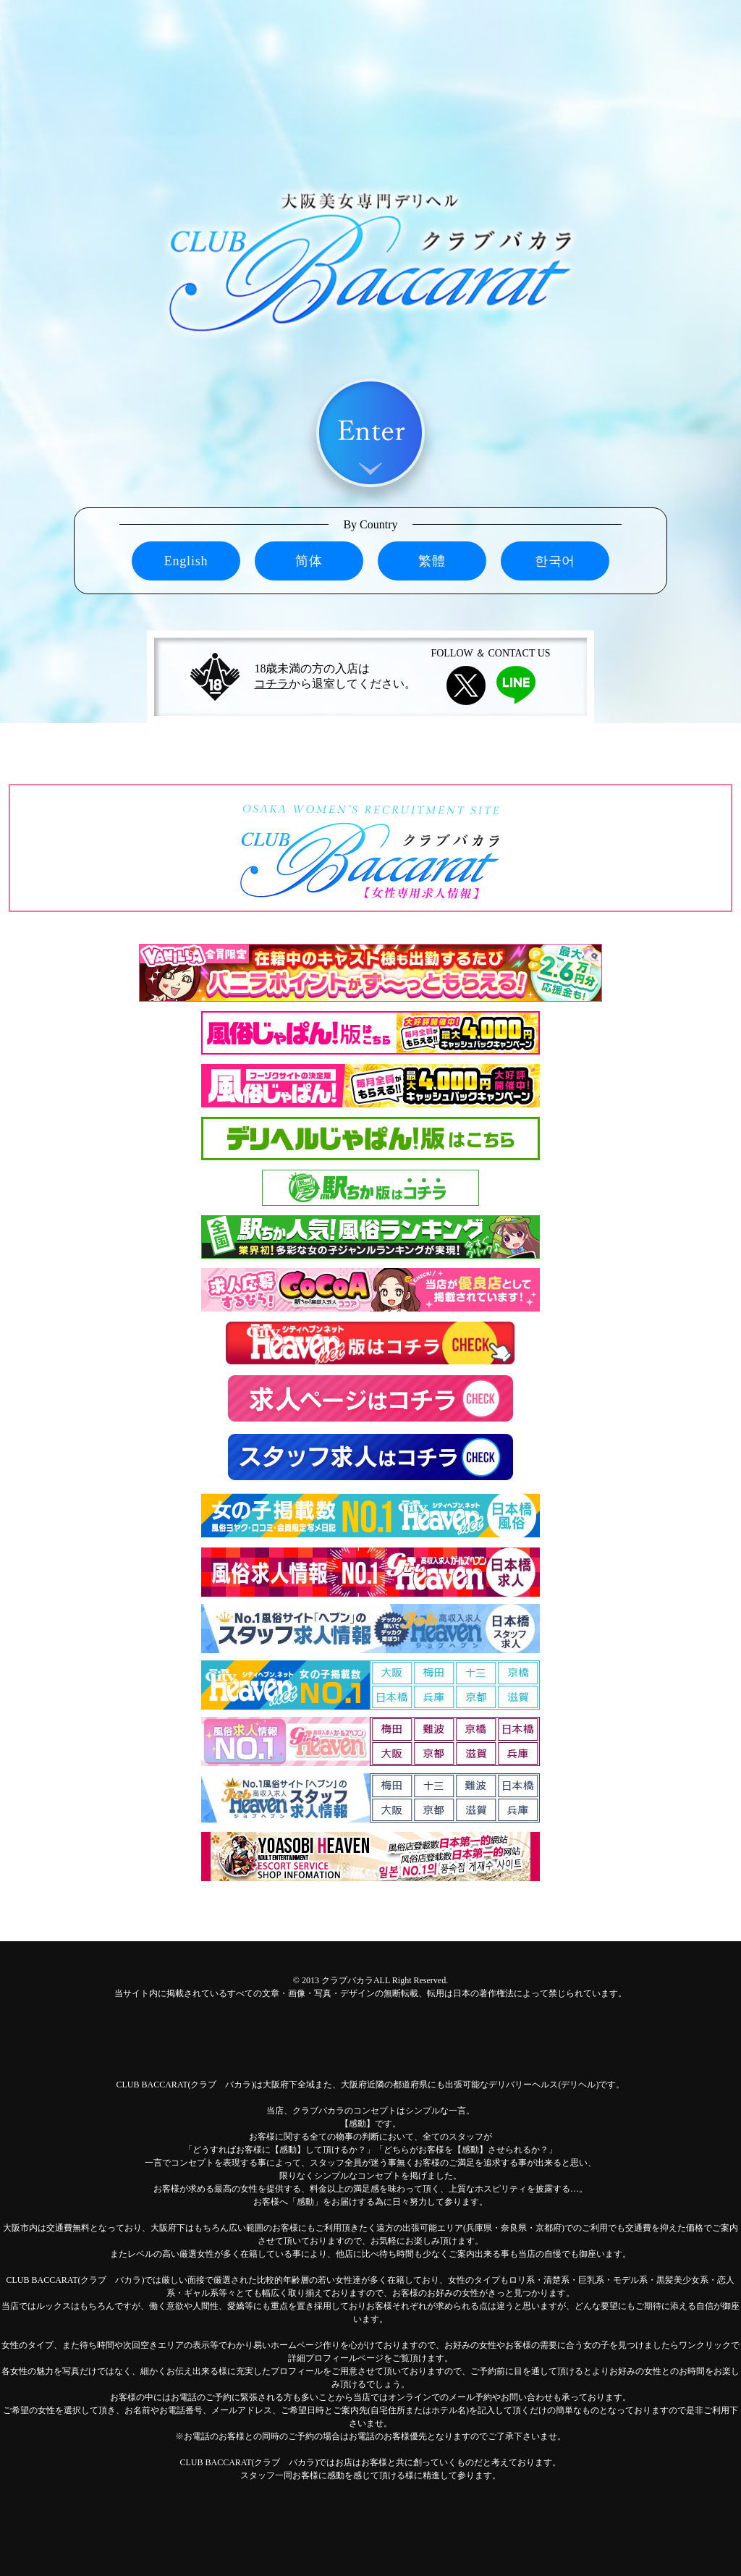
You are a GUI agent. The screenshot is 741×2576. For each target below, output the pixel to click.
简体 (309, 561)
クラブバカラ (347, 1980)
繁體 (432, 561)
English (186, 561)
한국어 (555, 561)
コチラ (271, 683)
